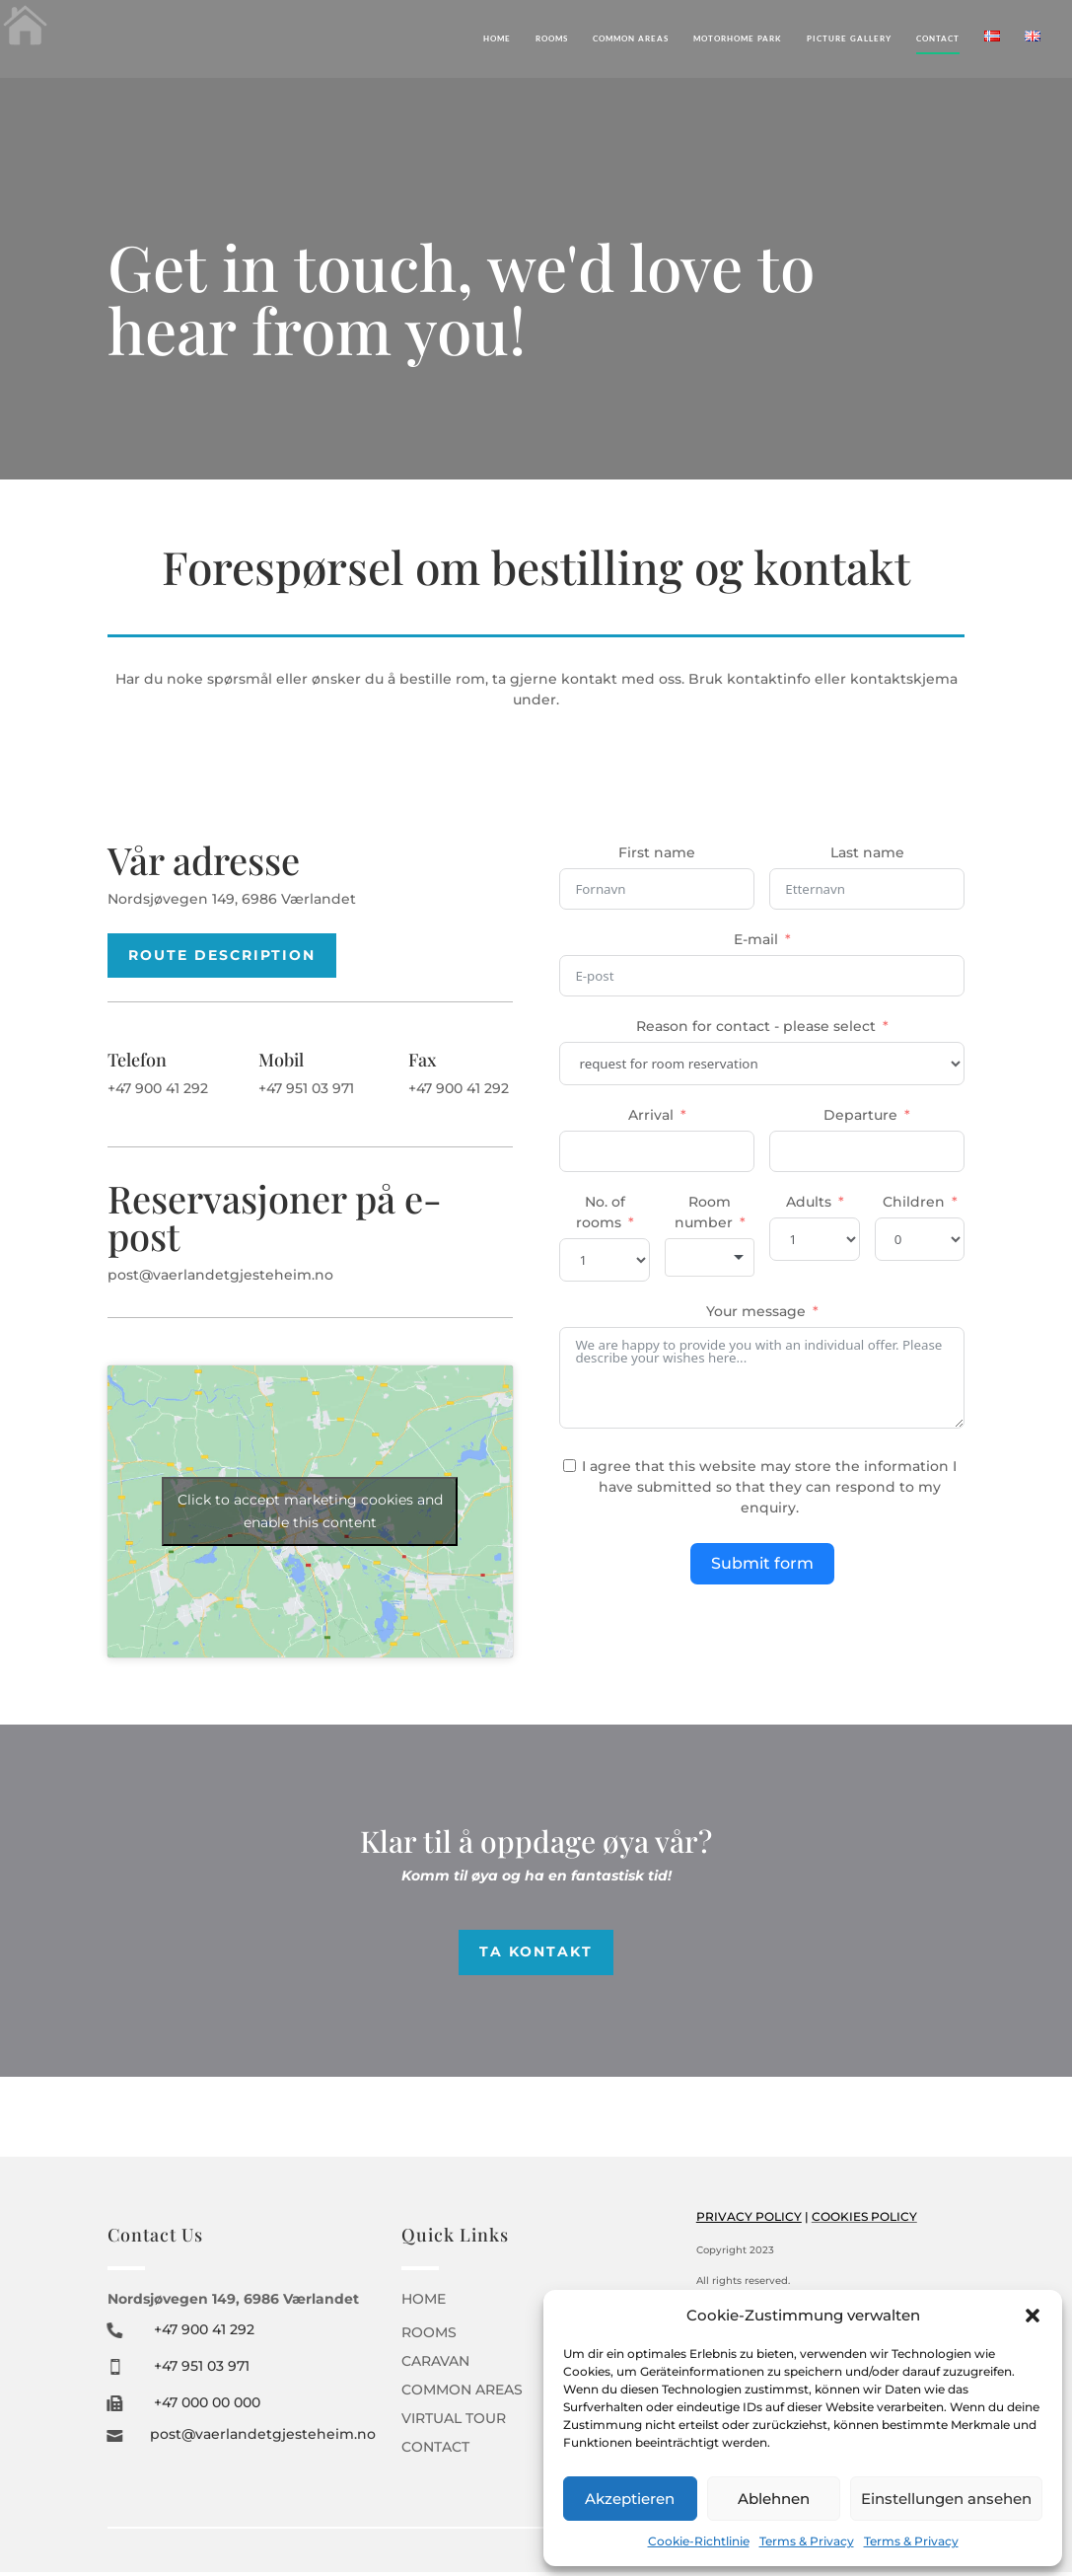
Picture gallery (849, 38)
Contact (938, 38)
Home (497, 38)
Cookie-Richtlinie (699, 2541)
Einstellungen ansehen (946, 2498)
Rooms (552, 38)
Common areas (631, 38)
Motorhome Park (737, 38)
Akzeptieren (630, 2498)
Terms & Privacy (806, 2541)
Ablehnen (774, 2498)
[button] (1032, 2315)
